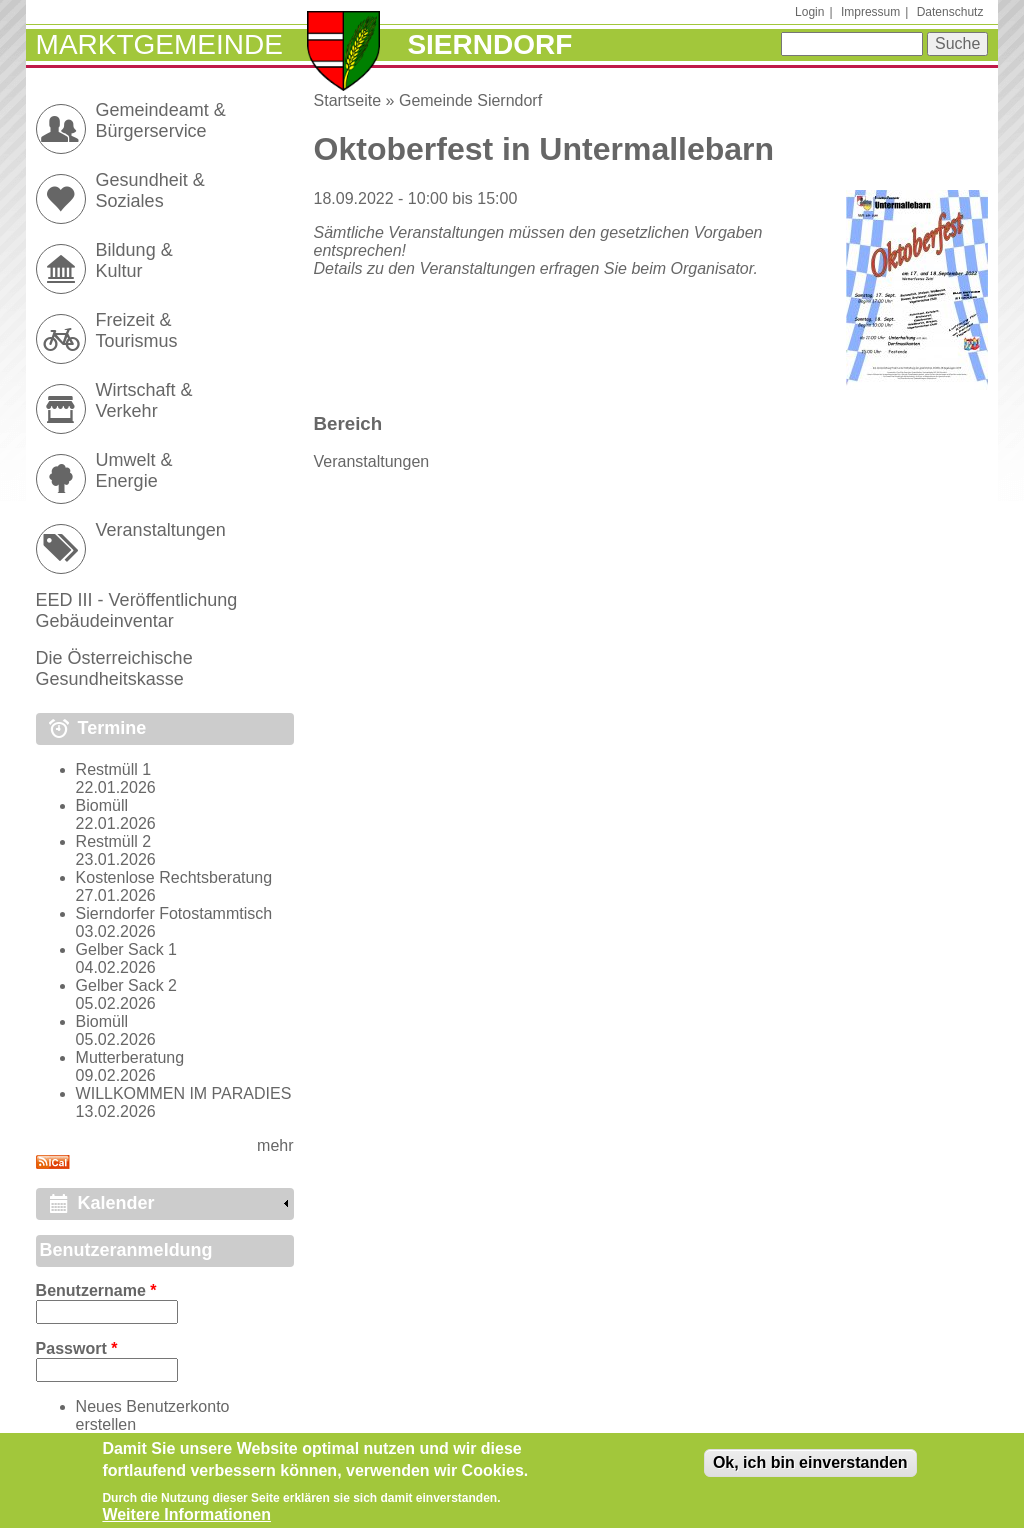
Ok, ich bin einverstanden (810, 1468)
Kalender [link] (116, 1203)
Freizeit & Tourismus (137, 330)
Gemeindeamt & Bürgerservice (161, 120)
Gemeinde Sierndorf (470, 100)
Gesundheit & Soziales (150, 190)
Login (809, 12)
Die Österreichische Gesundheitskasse (114, 668)
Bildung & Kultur (134, 260)
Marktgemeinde (159, 44)
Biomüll (102, 805)
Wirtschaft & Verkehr (144, 400)
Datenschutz (950, 12)
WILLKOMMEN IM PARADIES (184, 1093)
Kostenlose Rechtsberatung (174, 877)
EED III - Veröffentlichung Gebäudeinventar (137, 610)
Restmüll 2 (114, 841)
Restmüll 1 (114, 769)
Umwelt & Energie (134, 470)
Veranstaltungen (372, 461)
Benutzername (96, 1290)
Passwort (77, 1348)
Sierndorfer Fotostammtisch (174, 913)
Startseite (348, 100)
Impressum (870, 12)
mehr (275, 1145)
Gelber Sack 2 (126, 985)
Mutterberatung (130, 1057)
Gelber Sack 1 (126, 949)
